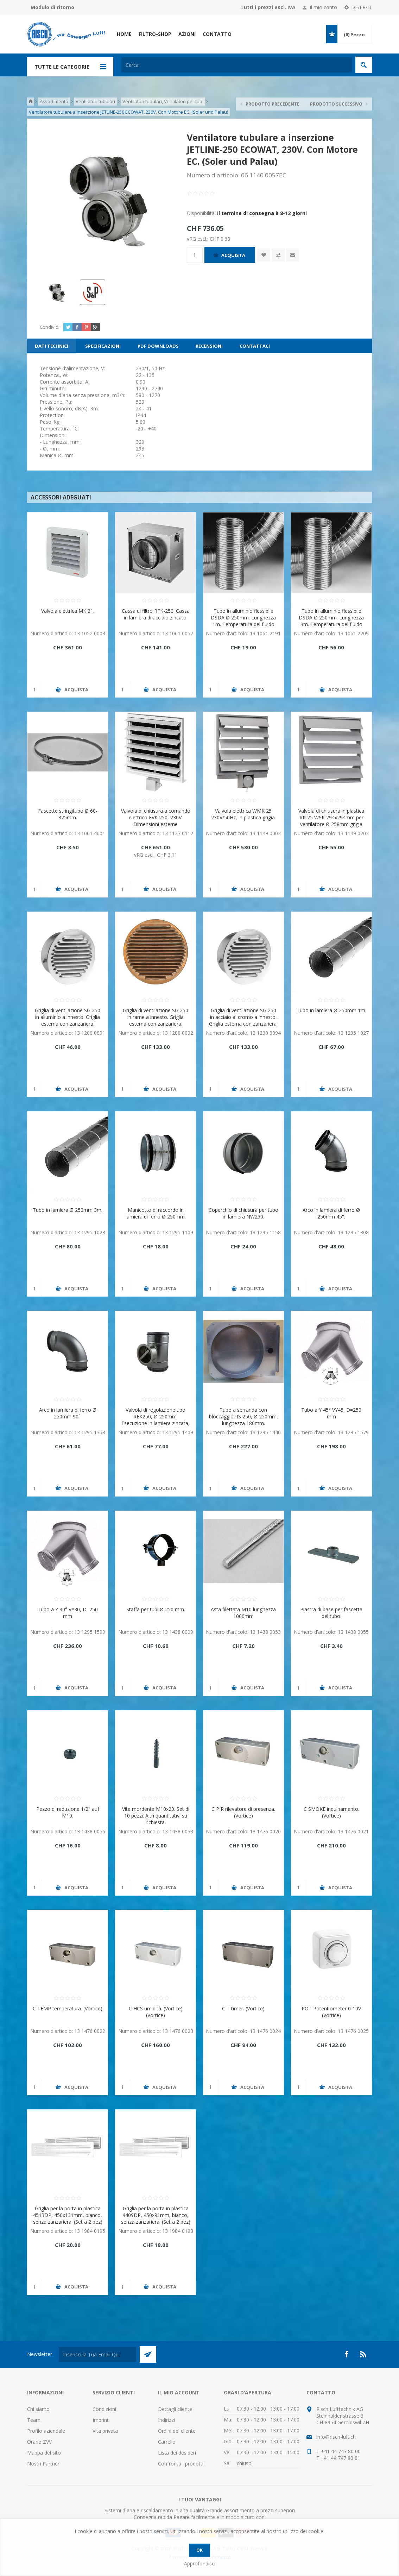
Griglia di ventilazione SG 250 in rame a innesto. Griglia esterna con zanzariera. (155, 1017)
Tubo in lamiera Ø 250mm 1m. (331, 1010)
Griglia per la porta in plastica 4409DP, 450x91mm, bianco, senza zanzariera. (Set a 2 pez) (155, 2215)
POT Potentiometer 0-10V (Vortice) (331, 2011)
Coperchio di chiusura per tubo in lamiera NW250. (243, 1213)
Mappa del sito (44, 2452)
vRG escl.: (198, 238)
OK (199, 2550)
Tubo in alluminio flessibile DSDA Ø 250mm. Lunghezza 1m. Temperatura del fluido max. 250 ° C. (243, 620)
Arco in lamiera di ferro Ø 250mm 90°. (67, 1413)
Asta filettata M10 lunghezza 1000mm (243, 1612)
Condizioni (104, 2409)
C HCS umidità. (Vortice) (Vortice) (156, 2011)
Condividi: (50, 327)
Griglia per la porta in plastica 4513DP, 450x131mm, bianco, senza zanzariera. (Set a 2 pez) (67, 2215)
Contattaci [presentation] (255, 346)
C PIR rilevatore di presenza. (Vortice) (243, 1812)
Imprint (101, 2420)
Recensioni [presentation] (209, 346)
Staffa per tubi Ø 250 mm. (155, 1609)
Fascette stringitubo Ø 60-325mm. (67, 814)
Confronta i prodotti (180, 2463)
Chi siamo (38, 2409)
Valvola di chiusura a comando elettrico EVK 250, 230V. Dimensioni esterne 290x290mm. (155, 820)
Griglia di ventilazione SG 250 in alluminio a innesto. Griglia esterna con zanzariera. (67, 1017)
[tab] (51, 346)
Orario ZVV (39, 2441)
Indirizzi (166, 2420)
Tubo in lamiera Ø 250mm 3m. (67, 1210)
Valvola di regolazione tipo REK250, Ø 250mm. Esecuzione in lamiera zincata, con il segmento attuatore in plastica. (155, 1423)
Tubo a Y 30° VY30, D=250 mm (68, 1612)
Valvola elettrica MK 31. (67, 610)
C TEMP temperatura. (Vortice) (67, 2008)
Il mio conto (323, 7)
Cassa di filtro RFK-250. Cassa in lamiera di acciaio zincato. (156, 614)
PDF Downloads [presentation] (158, 346)
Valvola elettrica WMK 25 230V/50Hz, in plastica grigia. (243, 814)
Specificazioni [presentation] (103, 346)
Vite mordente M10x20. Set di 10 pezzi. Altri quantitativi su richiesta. (155, 1816)
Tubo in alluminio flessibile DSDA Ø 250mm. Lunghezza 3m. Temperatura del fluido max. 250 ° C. (331, 620)
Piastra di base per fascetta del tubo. (331, 1612)
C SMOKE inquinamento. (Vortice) (331, 1812)
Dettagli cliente (175, 2409)
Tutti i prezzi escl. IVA (268, 7)
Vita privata (105, 2430)
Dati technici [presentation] (51, 346)
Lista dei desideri (177, 2452)
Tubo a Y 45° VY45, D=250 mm (331, 1413)
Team (33, 2420)
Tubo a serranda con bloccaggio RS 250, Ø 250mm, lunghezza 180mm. (243, 1416)
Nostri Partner (43, 2463)
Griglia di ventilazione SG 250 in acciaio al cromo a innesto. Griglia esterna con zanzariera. (243, 1017)
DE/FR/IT (361, 7)
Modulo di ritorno (52, 7)
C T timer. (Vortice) (243, 2008)
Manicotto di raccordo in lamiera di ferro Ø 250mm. (156, 1213)
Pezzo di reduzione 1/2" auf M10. (67, 1812)
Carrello (167, 2441)
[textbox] (236, 65)
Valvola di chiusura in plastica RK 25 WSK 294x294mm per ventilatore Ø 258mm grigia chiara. (331, 820)
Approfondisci (199, 2563)
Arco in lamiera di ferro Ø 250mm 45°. (331, 1213)
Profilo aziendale (46, 2430)
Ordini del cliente (177, 2430)
